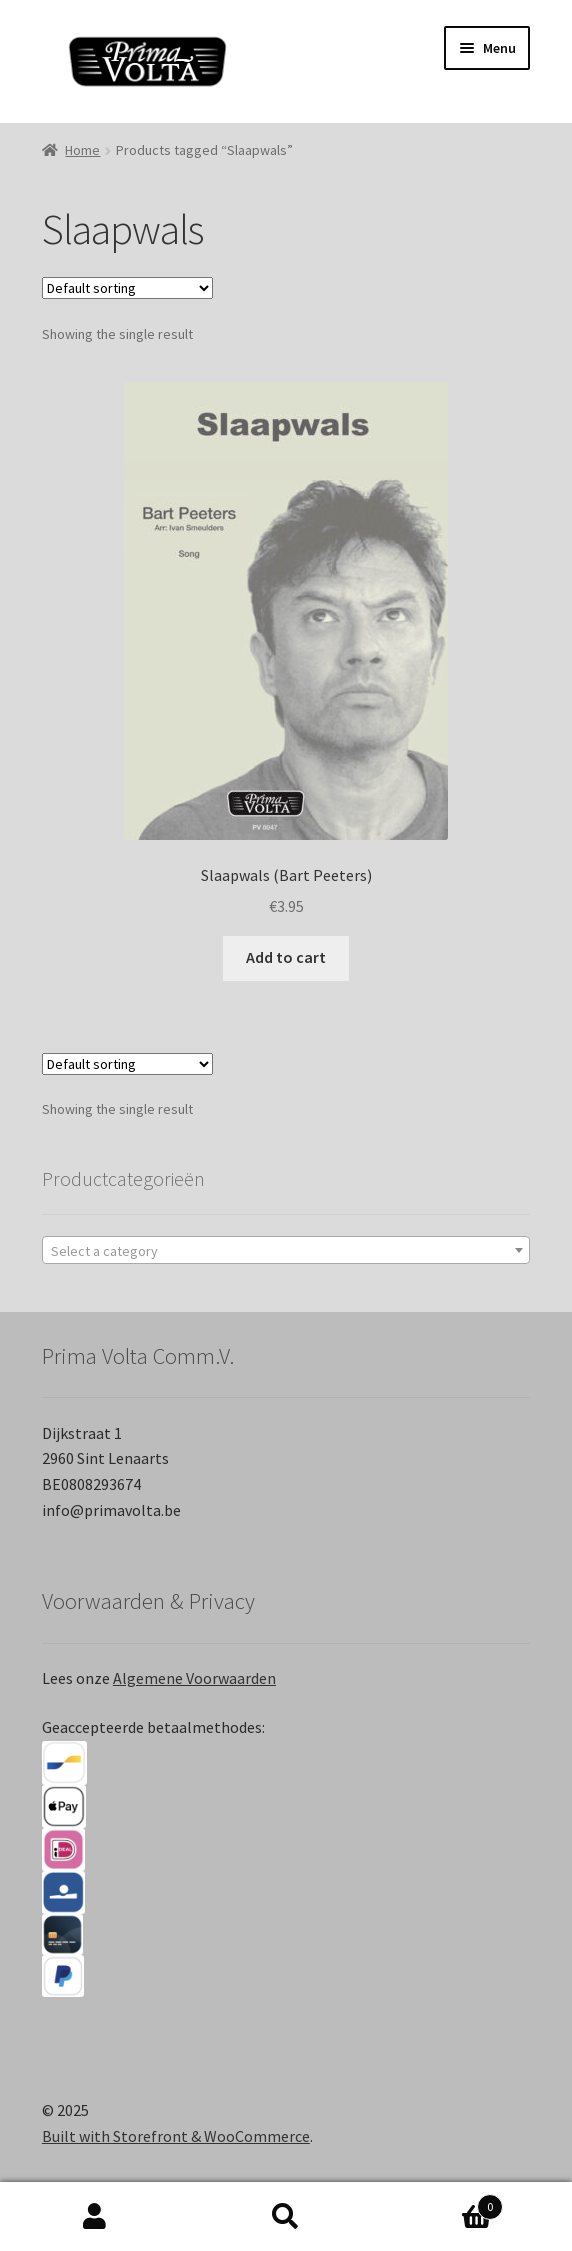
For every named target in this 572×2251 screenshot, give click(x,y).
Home (82, 150)
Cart (441, 2202)
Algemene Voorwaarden (194, 1678)
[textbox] (286, 1251)
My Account (95, 2217)
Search (286, 2217)
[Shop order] (127, 288)
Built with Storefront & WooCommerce (176, 2136)
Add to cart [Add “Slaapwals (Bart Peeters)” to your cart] (286, 957)
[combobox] (286, 1250)
